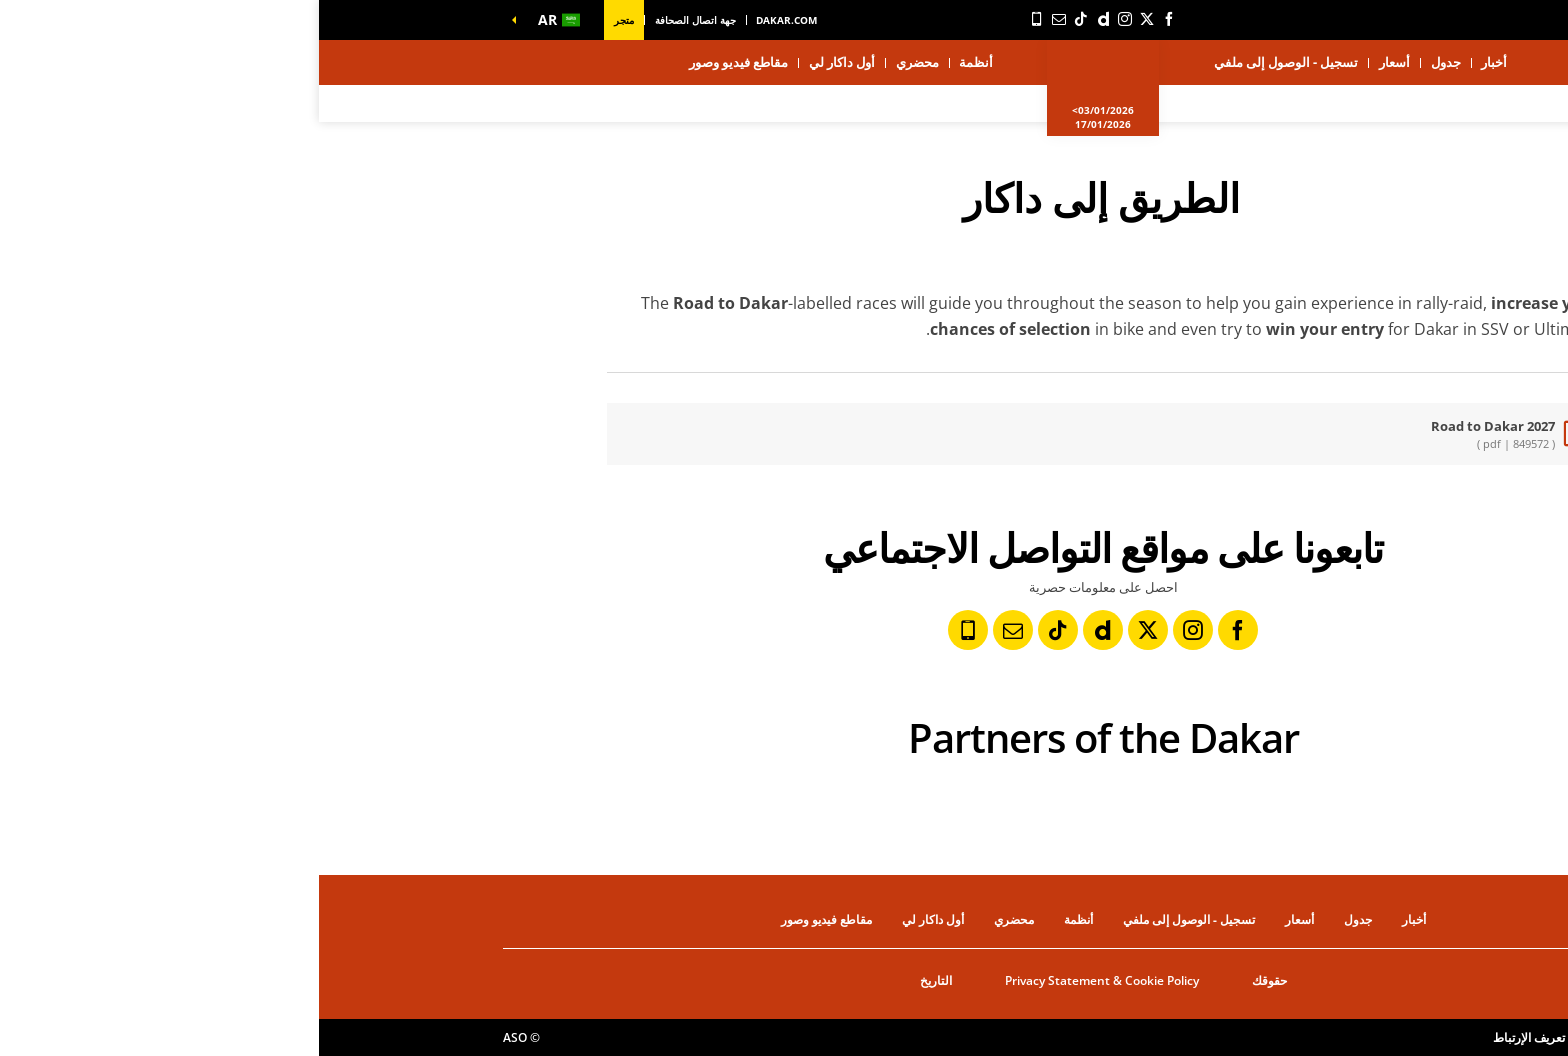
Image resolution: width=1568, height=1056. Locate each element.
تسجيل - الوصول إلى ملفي (967, 62)
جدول (1127, 62)
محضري (598, 62)
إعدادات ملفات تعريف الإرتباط (1247, 1037)
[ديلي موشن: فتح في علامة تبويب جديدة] (784, 19)
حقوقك (950, 980)
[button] (235, 20)
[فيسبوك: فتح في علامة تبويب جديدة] (850, 19)
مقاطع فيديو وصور (419, 62)
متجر (305, 20)
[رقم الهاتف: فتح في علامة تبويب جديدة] (718, 19)
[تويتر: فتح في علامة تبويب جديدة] (828, 19)
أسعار (1075, 62)
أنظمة (657, 62)
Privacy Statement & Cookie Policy (783, 980)
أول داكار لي (523, 62)
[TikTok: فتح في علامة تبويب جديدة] (762, 19)
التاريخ (617, 980)
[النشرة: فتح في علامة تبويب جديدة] (740, 19)
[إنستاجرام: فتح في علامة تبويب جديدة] (806, 19)
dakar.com (467, 20)
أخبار (1175, 62)
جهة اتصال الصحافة (376, 20)
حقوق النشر (1354, 1037)
